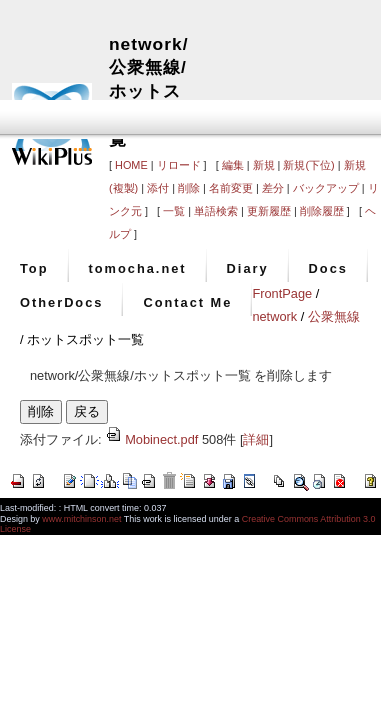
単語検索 (216, 211)
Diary (248, 268)
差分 (273, 188)
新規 (264, 165)
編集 (233, 165)
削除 (189, 188)
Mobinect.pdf (151, 439)
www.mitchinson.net (81, 519)
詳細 (256, 439)
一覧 (174, 211)
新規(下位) (308, 165)
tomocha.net (138, 268)
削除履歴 (322, 211)
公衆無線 (334, 316)
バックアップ (326, 188)
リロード (179, 165)
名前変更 (231, 188)
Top (34, 268)
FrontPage (282, 293)
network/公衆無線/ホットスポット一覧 (149, 91)
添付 (158, 188)
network (274, 316)
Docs (328, 268)
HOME (131, 165)
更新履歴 (269, 211)
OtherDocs (61, 302)
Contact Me (187, 302)
